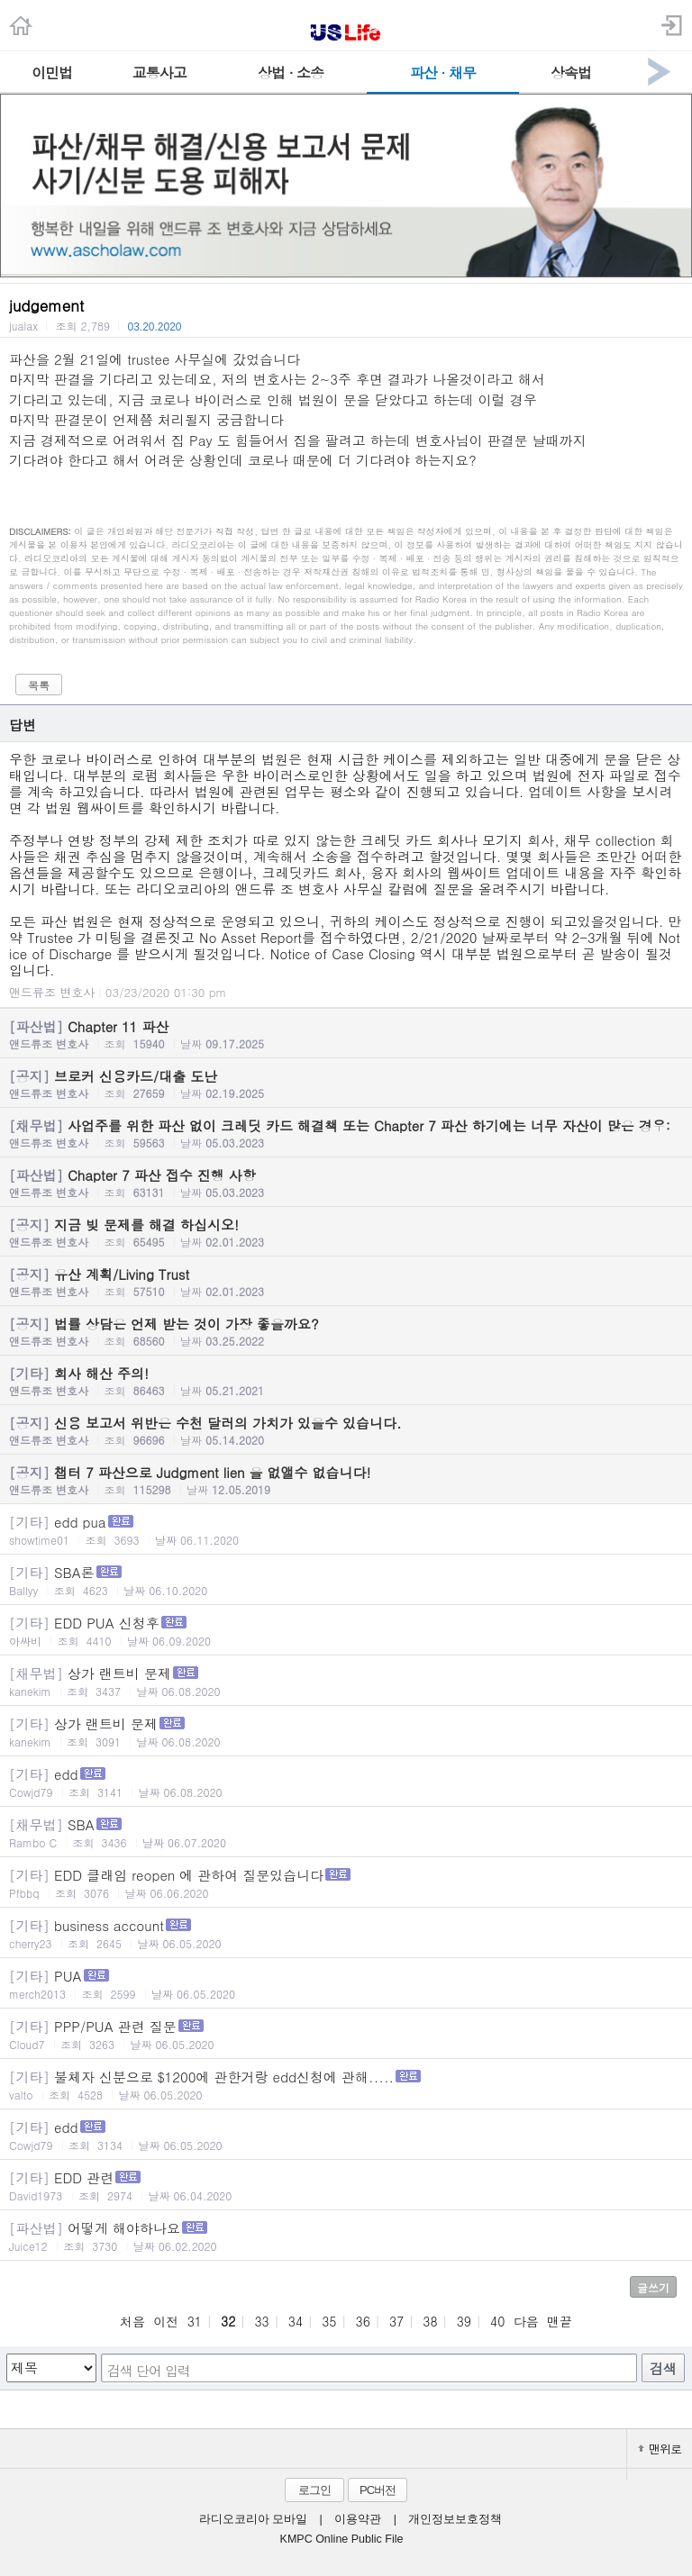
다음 (526, 2321)
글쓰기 (653, 2287)
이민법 (52, 72)
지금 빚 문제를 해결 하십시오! (346, 1232)
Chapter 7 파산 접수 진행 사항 (346, 1183)
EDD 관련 (346, 2185)
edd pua (346, 1529)
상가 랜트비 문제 (346, 1681)
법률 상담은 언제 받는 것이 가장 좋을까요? (346, 1331)
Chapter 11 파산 (346, 1034)
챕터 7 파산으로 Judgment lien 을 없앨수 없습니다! (346, 1480)
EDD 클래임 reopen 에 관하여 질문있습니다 (346, 1882)
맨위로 (659, 2448)
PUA (346, 1983)
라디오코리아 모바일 (253, 2519)
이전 (165, 2321)
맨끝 (559, 2321)
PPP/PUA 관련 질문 (346, 2034)
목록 (39, 685)
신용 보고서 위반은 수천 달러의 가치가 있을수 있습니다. (346, 1430)
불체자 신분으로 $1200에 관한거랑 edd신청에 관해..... (346, 2084)
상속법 (571, 72)
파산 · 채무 (443, 72)
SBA (346, 1832)
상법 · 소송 (290, 72)
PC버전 (378, 2490)
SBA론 (346, 1580)
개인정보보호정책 (455, 2519)
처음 (132, 2321)
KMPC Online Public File (342, 2539)
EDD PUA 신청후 (346, 1630)
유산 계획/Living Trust (346, 1282)
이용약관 (357, 2519)
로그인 (314, 2490)
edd (346, 1782)
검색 (663, 2368)
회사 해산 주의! (346, 1381)
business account (346, 1933)
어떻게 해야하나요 (346, 2236)
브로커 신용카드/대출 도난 (346, 1083)
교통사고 (159, 72)
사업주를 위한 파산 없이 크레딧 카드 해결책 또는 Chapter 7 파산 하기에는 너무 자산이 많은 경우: (346, 1133)
